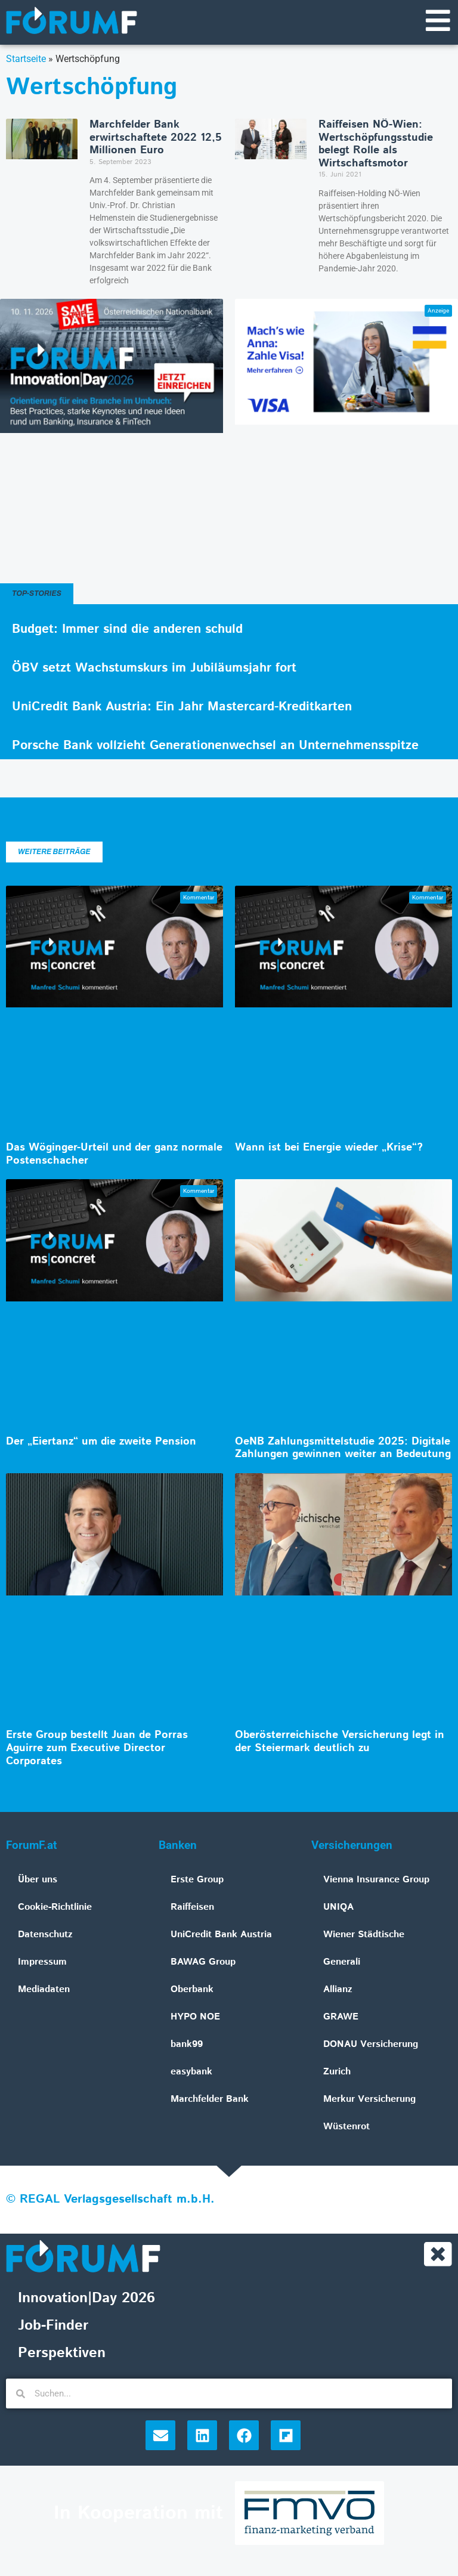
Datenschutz (45, 1936)
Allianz (337, 1990)
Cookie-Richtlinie (55, 1908)
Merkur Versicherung (369, 2100)
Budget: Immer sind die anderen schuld (127, 630)
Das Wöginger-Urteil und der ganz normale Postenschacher (114, 1155)
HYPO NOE (195, 2018)
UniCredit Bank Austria (221, 1936)
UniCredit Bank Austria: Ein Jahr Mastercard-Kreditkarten (182, 708)
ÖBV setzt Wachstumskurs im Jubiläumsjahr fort (154, 669)
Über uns (37, 1881)
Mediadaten (44, 1990)
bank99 (187, 2045)
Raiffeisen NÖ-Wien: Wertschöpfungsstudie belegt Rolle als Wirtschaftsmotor (375, 145)
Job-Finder (53, 2328)
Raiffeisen (192, 1908)
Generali (341, 1963)
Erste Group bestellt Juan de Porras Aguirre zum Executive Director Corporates (97, 1749)
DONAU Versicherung (370, 2045)
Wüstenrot (346, 2128)
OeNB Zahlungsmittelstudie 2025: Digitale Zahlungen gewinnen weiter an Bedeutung (343, 1449)
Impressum (42, 1963)
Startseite (26, 60)
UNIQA (338, 1908)
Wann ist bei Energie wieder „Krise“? (329, 1148)
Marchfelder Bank (210, 2100)
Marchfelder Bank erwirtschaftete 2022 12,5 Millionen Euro (155, 138)
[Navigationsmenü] (437, 21)
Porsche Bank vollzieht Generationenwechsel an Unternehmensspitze (215, 747)
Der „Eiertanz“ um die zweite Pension (101, 1443)
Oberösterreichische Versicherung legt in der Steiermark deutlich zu (339, 1742)
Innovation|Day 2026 (86, 2300)
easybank (191, 2073)
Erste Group (197, 1881)
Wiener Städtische (363, 1936)
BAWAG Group (203, 1963)
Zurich (337, 2073)
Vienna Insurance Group (376, 1881)
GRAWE (340, 2018)
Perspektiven (62, 2355)
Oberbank (192, 1990)
